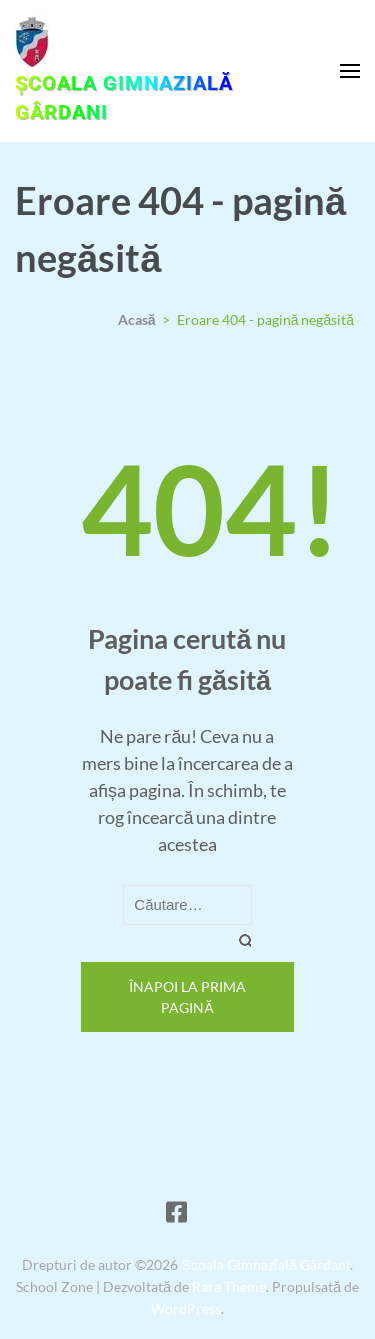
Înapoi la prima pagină (187, 997)
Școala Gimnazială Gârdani (124, 97)
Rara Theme (229, 1286)
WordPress (186, 1308)
